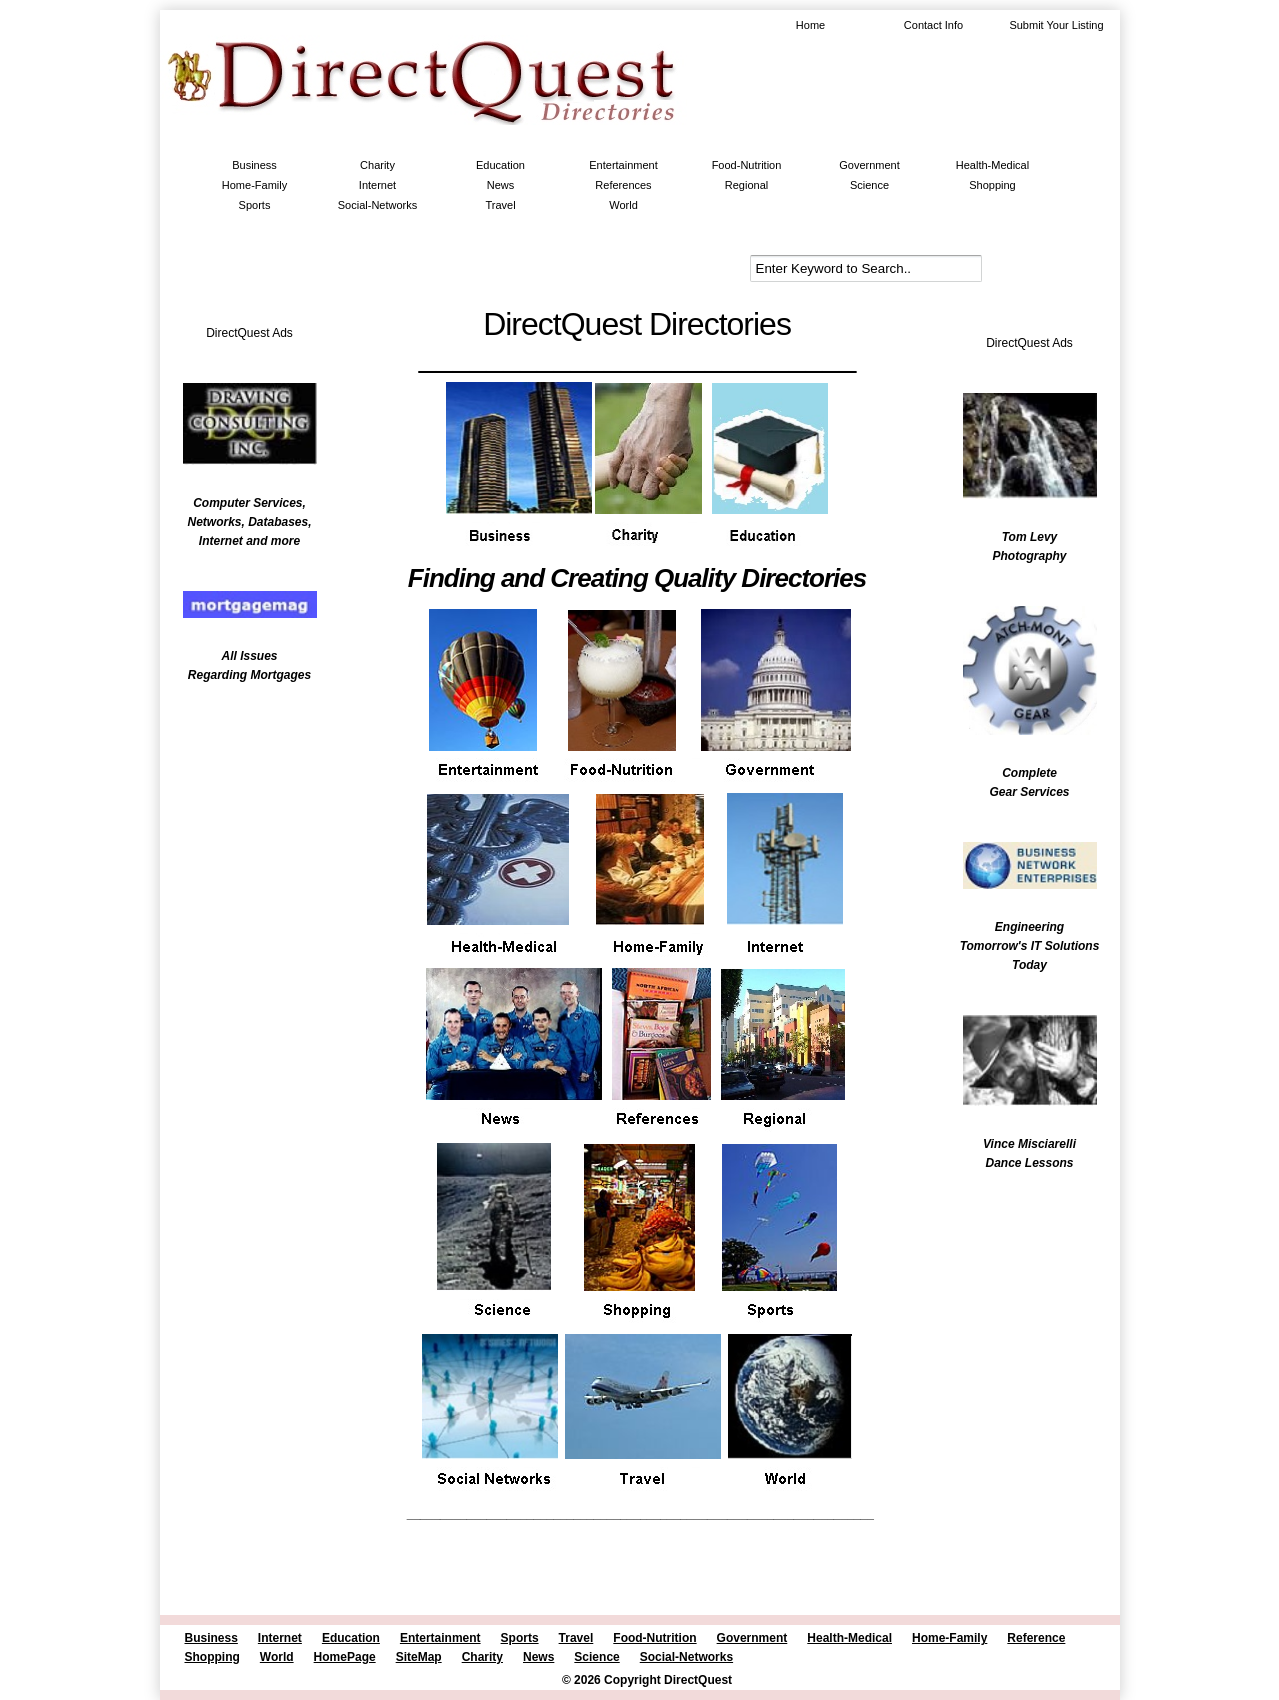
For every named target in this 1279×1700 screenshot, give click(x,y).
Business (254, 165)
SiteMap (419, 1657)
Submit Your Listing (1056, 25)
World (623, 205)
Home (810, 25)
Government (869, 165)
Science (869, 185)
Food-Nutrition (747, 165)
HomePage (345, 1657)
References (623, 185)
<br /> (240, 825)
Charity (377, 165)
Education (500, 165)
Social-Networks (377, 205)
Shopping (992, 185)
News (501, 185)
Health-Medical (992, 165)
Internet (377, 185)
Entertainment (623, 165)
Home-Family (254, 185)
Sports (255, 205)
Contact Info (933, 25)
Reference (1036, 1638)
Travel (500, 205)
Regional (746, 185)
